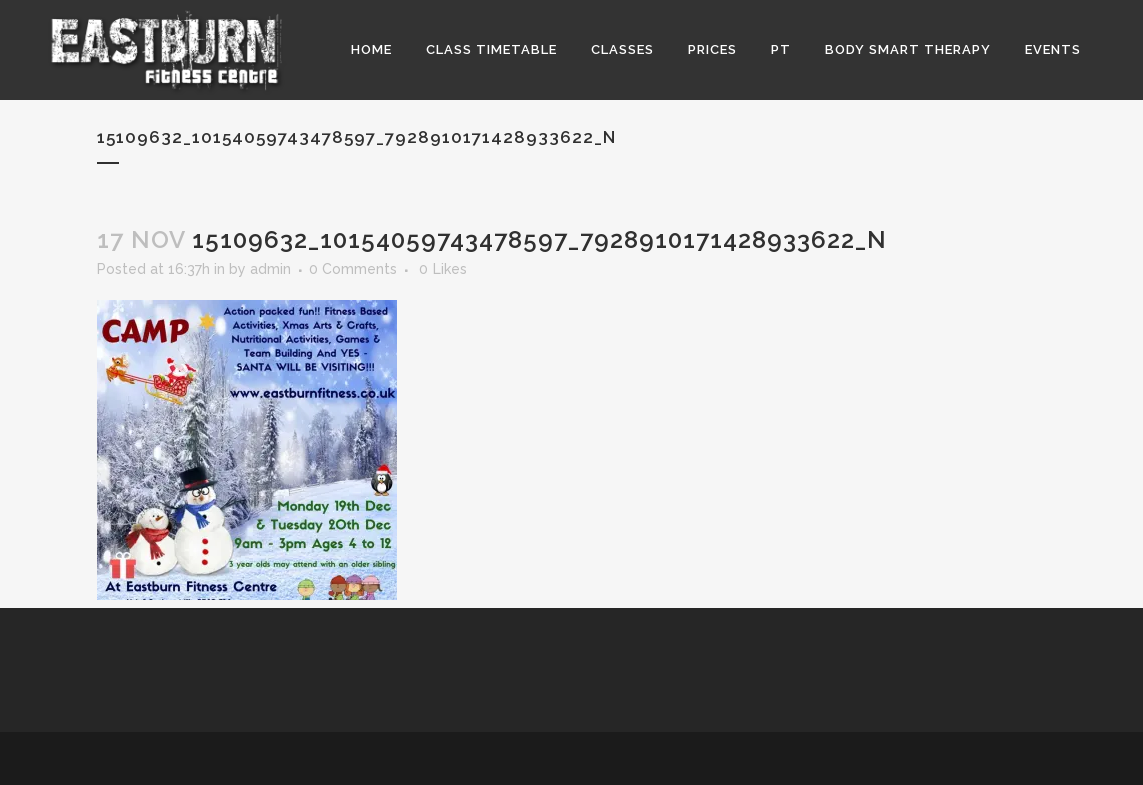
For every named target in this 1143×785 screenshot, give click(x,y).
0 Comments (353, 269)
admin (270, 269)
